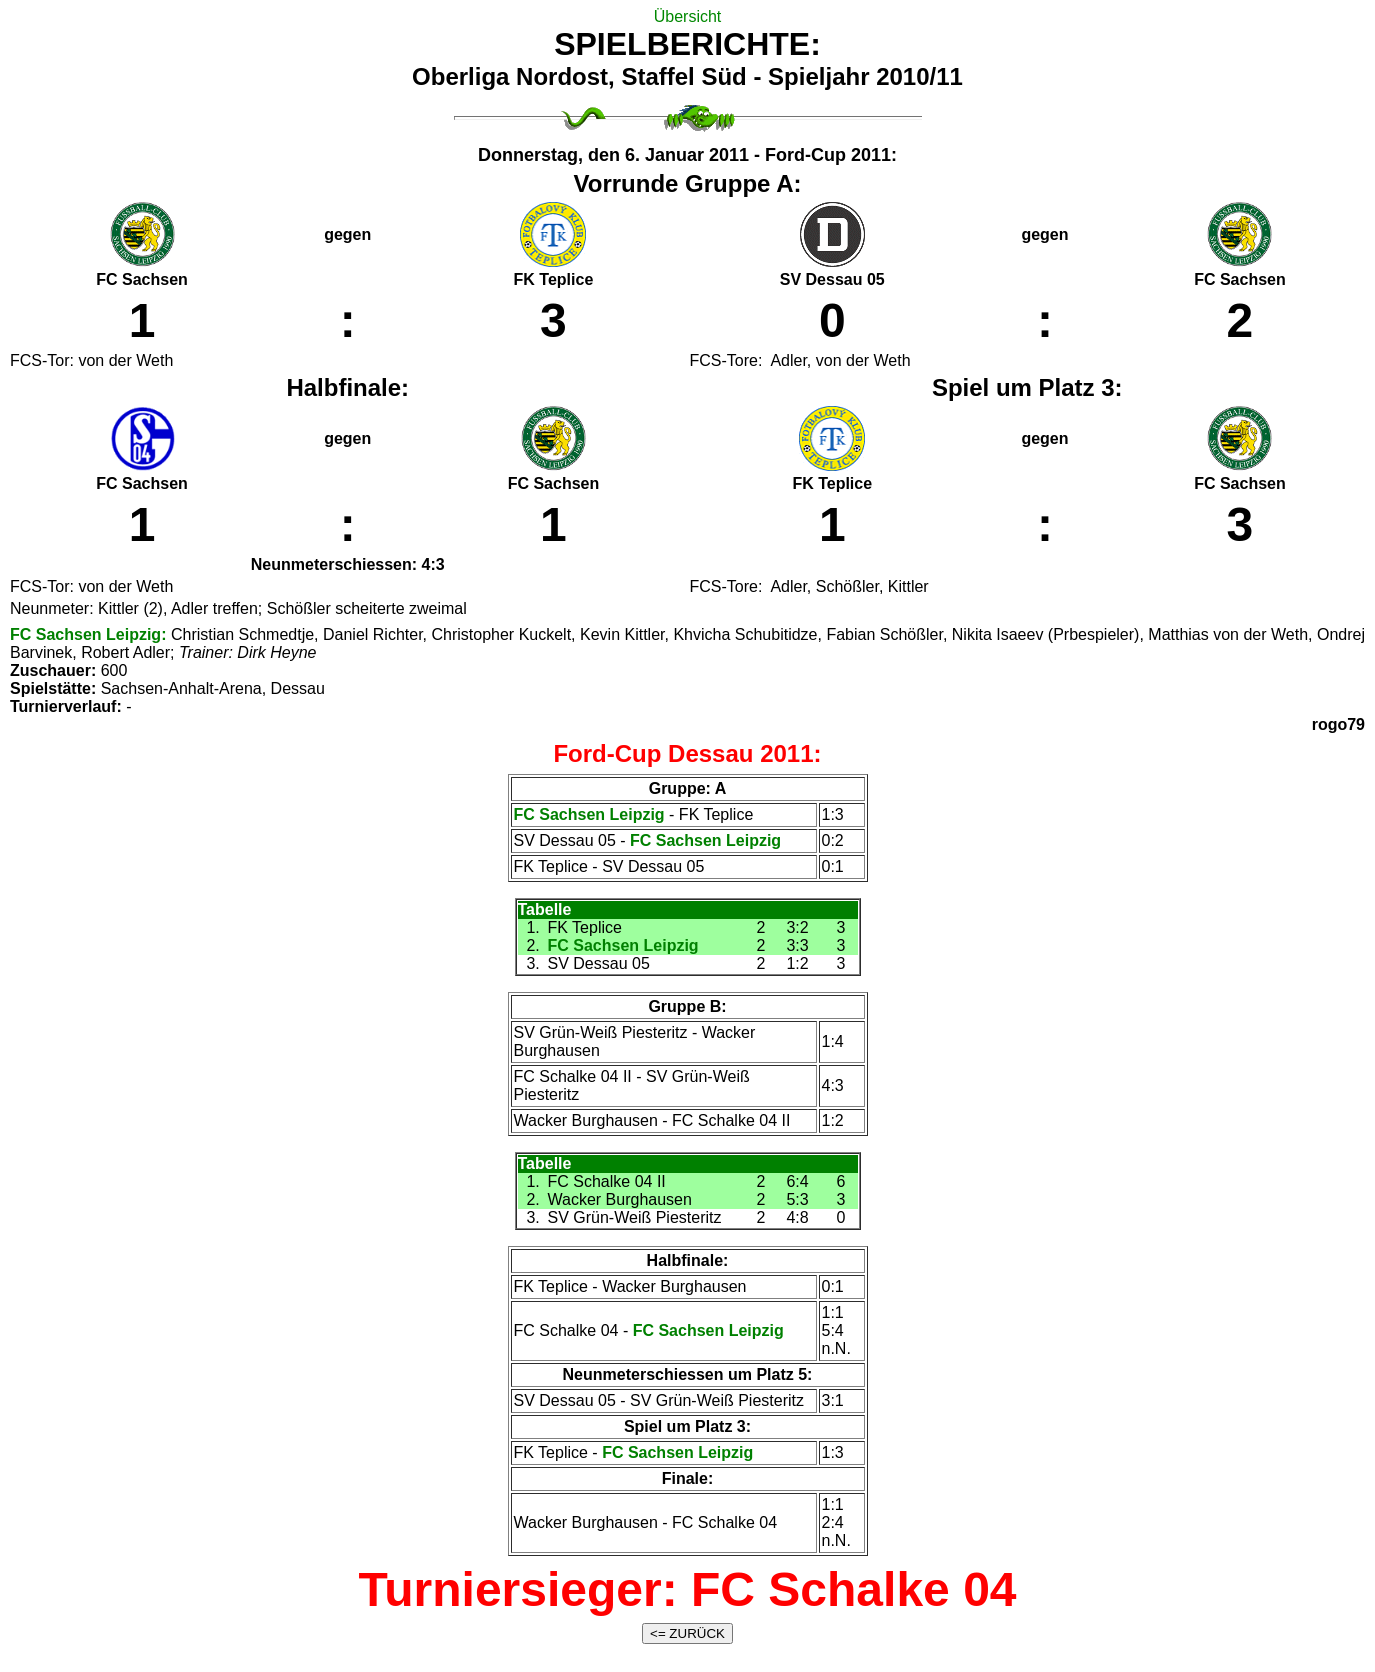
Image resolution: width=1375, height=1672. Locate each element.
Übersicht (688, 16)
